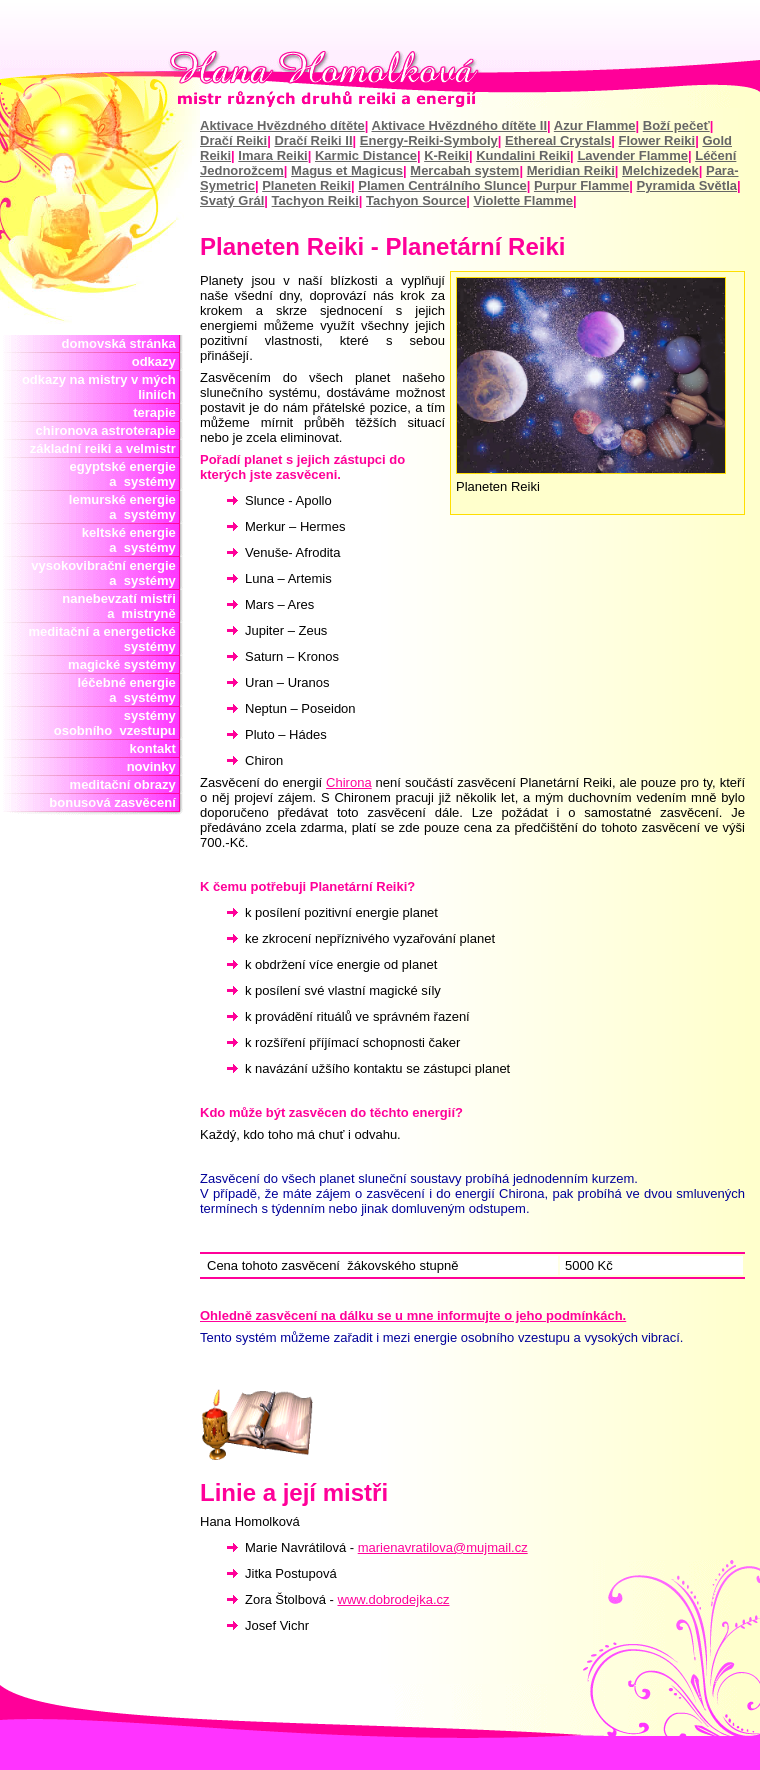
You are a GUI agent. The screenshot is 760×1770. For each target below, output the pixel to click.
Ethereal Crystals (558, 140)
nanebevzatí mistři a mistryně (122, 606)
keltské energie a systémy (129, 540)
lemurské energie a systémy (126, 507)
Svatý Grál (232, 200)
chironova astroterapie (109, 430)
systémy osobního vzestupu (118, 723)
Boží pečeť (676, 125)
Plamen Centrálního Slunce (442, 185)
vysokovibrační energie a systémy (107, 573)
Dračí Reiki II (313, 140)
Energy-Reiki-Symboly (429, 140)
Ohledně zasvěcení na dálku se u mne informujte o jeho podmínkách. (413, 1315)
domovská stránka (122, 343)
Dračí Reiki (233, 140)
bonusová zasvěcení (116, 802)
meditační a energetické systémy (105, 639)
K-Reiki (446, 155)
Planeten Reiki (306, 185)
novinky (155, 766)
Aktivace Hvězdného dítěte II (460, 125)
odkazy (157, 361)
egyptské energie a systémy (126, 474)
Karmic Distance (366, 155)
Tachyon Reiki (315, 200)
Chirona (349, 782)
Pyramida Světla (687, 185)
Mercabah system (464, 170)
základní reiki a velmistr (106, 448)
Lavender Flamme (632, 155)
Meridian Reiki (571, 170)
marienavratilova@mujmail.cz (443, 1547)
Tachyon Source (416, 200)
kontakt (156, 748)
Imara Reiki (272, 155)
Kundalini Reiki (523, 155)
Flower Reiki (657, 140)
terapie (158, 412)
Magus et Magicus (347, 170)
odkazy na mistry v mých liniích (102, 387)
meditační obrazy (126, 784)
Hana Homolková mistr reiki (380, 79)
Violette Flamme (523, 200)
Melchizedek (660, 170)
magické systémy (125, 664)
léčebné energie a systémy (126, 690)
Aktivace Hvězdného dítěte (282, 125)
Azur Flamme (595, 125)
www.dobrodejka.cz (394, 1599)
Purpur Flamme (581, 185)
